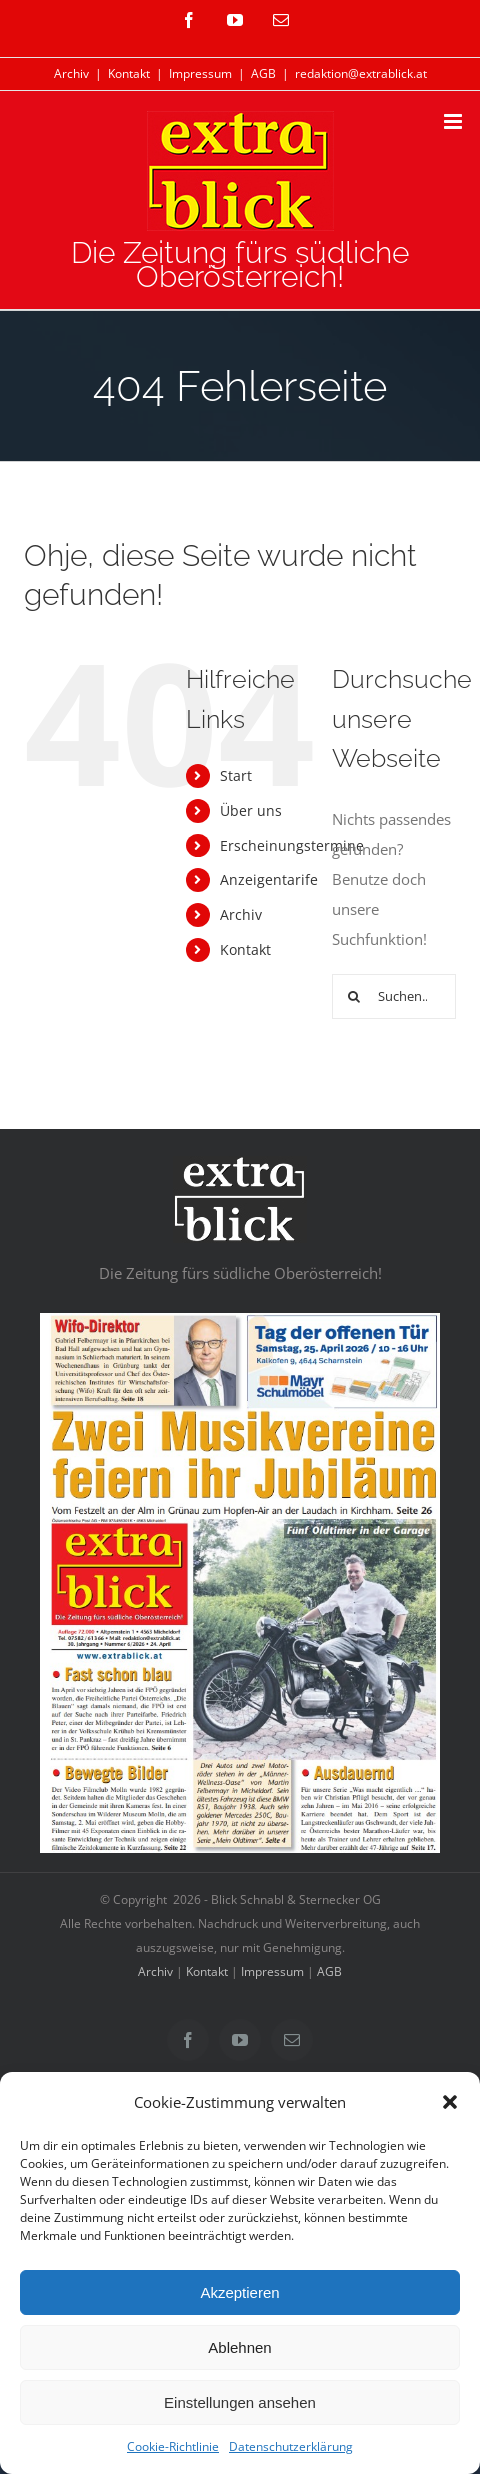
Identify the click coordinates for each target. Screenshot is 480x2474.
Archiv (71, 73)
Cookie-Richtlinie (173, 2446)
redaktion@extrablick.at (361, 73)
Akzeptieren (239, 2292)
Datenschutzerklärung (291, 2446)
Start (236, 775)
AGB (263, 73)
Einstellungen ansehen (240, 2402)
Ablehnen (239, 2347)
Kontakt (129, 73)
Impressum (200, 73)
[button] (450, 2102)
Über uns (251, 810)
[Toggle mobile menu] (454, 121)
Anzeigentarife (269, 879)
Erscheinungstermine (292, 845)
